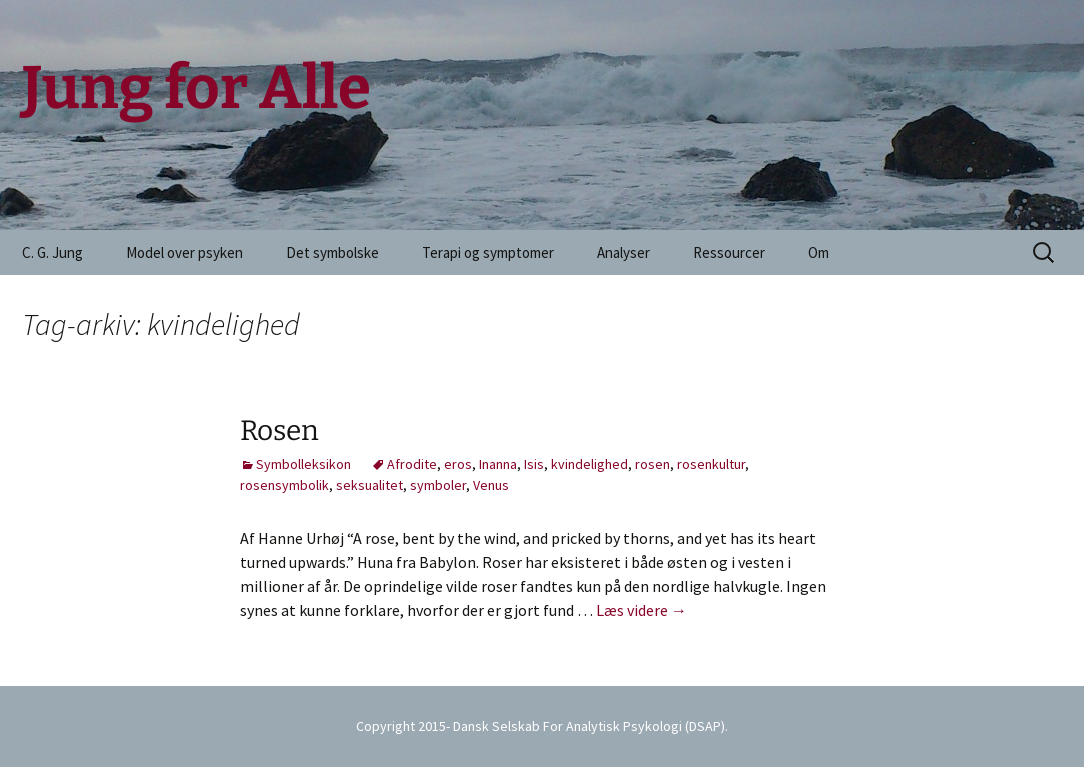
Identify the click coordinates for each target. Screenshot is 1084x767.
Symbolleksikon (303, 464)
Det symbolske (332, 252)
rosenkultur (711, 464)
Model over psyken (184, 252)
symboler (438, 485)
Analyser (623, 252)
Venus (491, 485)
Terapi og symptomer (488, 252)
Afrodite (412, 464)
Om (818, 252)
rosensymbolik (284, 485)
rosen (652, 464)
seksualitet (369, 485)
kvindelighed (589, 464)
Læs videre (641, 610)
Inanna (498, 464)
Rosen (279, 430)
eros (458, 464)
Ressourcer (729, 252)
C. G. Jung (52, 252)
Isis (534, 464)
